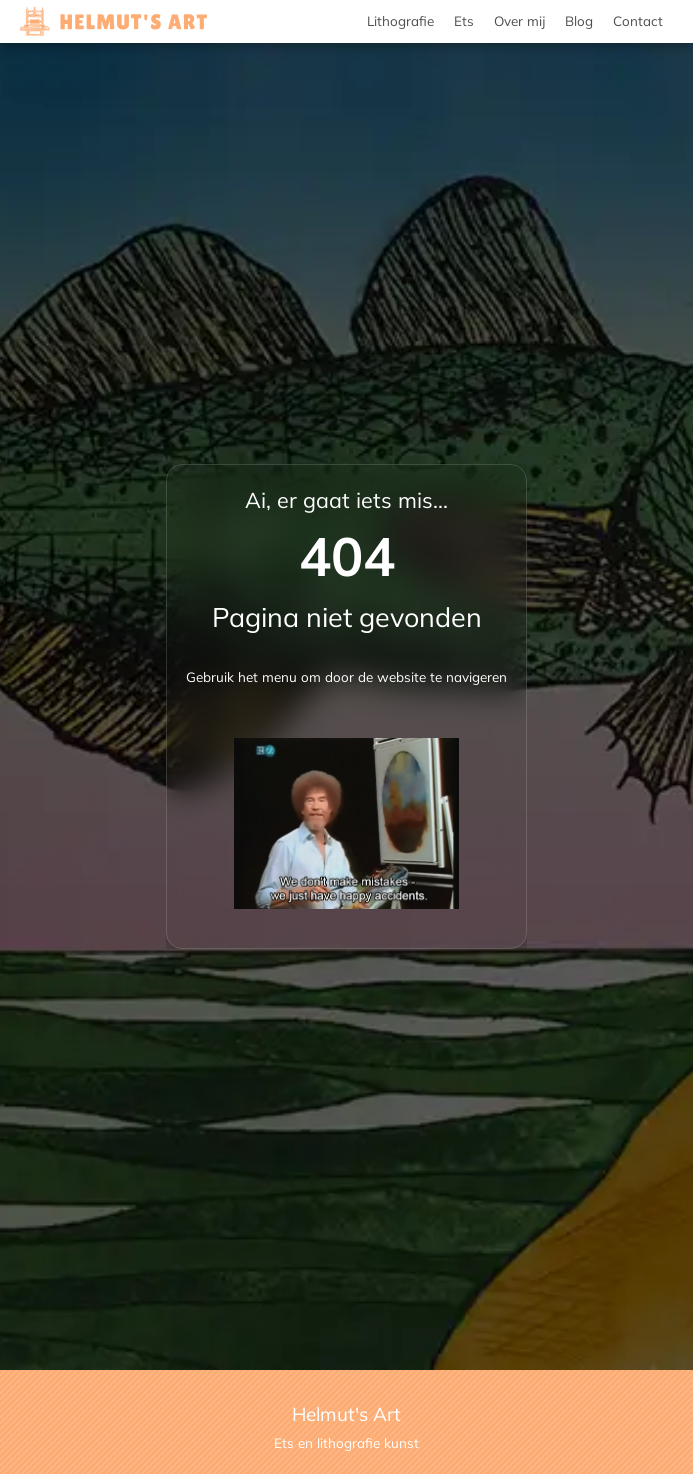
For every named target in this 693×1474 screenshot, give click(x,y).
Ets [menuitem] (464, 20)
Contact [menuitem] (638, 20)
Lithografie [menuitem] (400, 20)
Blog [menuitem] (579, 20)
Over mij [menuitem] (519, 20)
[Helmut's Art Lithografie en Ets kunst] (113, 22)
